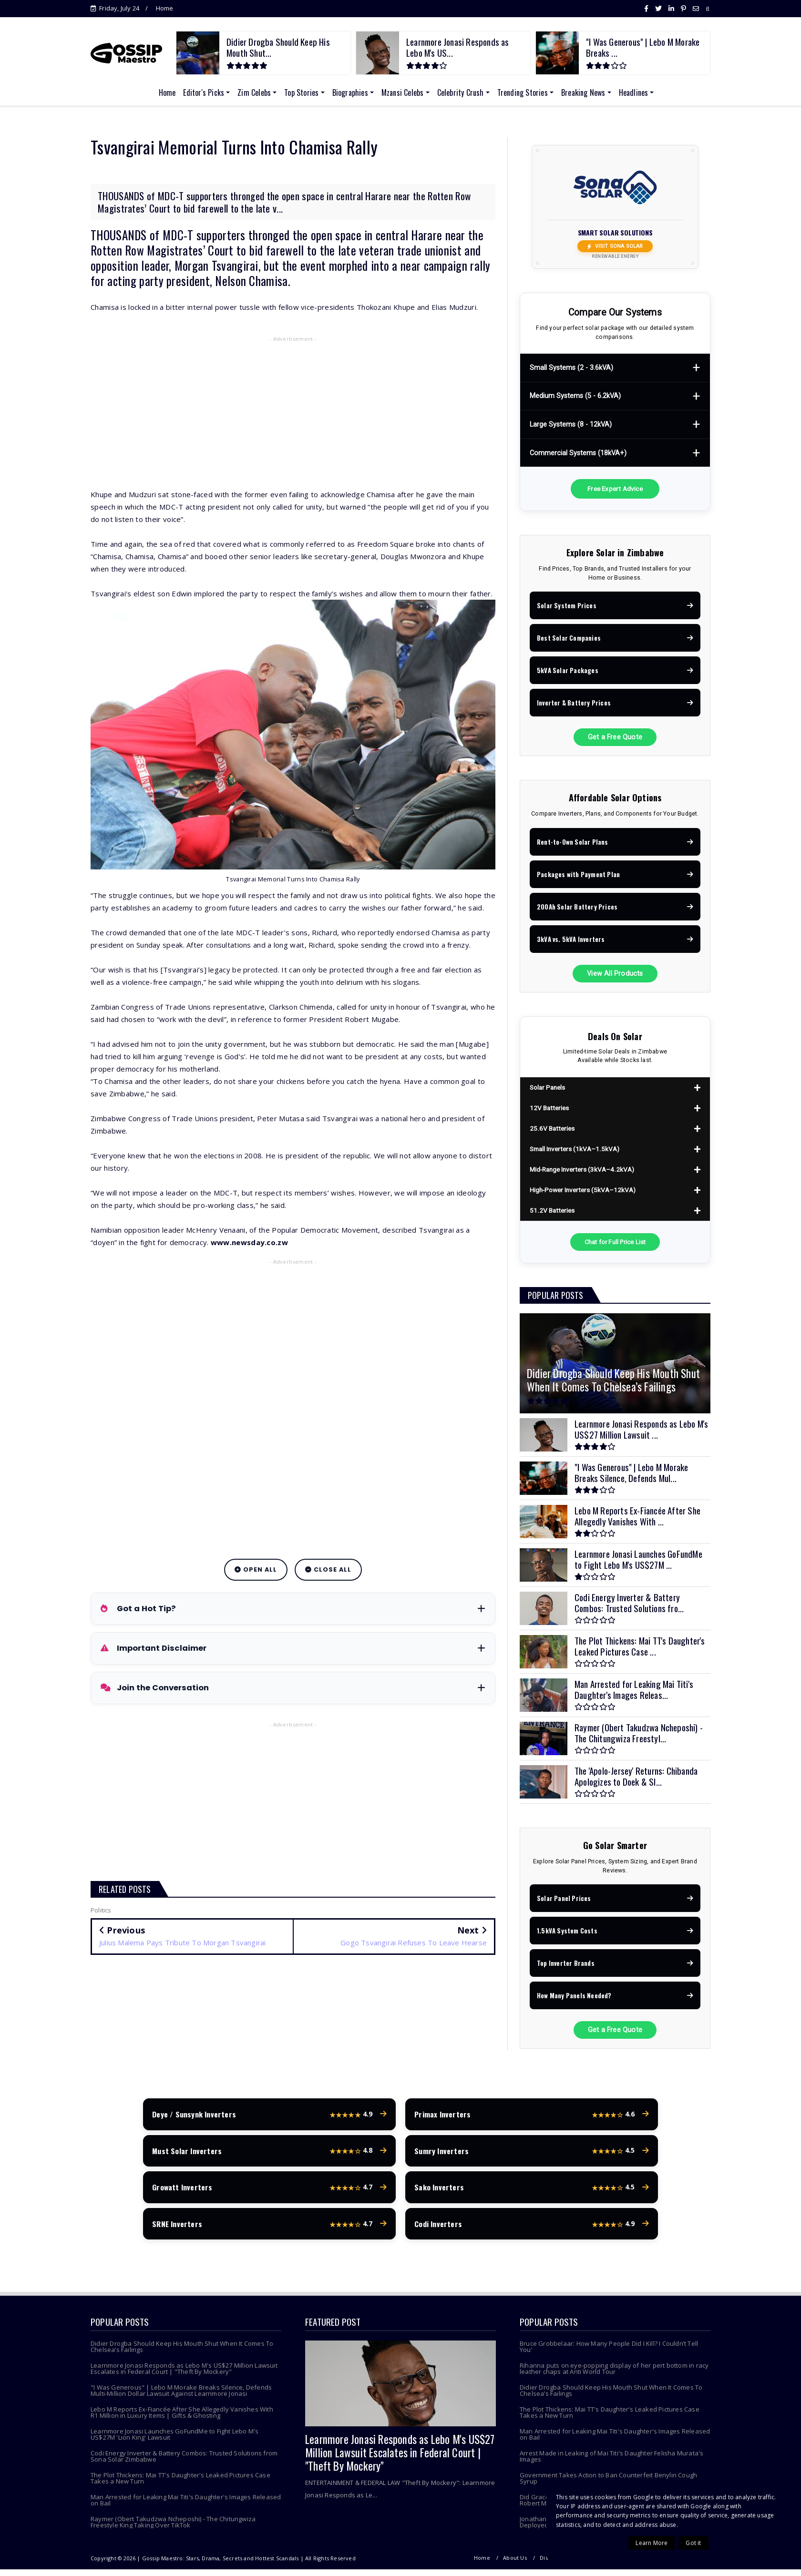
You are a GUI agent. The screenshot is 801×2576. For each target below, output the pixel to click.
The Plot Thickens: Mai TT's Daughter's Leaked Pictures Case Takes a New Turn (180, 2484)
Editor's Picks (203, 92)
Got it (693, 2543)
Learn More (652, 2543)
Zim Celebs (254, 92)
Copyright (594, 2564)
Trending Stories (522, 92)
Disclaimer (554, 2564)
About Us (515, 2564)
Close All (328, 1569)
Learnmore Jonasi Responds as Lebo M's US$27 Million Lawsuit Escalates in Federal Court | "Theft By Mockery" (184, 2375)
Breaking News (583, 92)
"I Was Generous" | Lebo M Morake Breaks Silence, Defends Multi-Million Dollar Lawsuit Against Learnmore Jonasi (181, 2397)
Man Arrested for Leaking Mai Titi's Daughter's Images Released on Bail (186, 2506)
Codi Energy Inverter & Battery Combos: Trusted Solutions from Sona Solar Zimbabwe (184, 2462)
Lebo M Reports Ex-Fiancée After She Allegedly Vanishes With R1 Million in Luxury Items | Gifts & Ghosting (182, 2419)
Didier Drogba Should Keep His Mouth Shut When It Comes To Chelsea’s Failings (182, 2353)
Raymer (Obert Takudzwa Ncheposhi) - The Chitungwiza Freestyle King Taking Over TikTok (173, 2528)
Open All (256, 1569)
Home (165, 8)
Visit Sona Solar (615, 246)
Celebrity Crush (460, 92)
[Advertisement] (293, 414)
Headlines (633, 92)
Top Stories (301, 92)
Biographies (350, 92)
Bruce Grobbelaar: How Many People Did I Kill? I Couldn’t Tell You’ (609, 2353)
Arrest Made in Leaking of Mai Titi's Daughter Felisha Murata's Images (611, 2462)
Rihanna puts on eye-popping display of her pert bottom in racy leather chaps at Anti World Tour (614, 2375)
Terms (660, 2564)
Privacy (629, 2564)
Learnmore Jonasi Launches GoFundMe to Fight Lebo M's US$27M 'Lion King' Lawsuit (174, 2440)
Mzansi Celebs (402, 92)
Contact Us (696, 2564)
